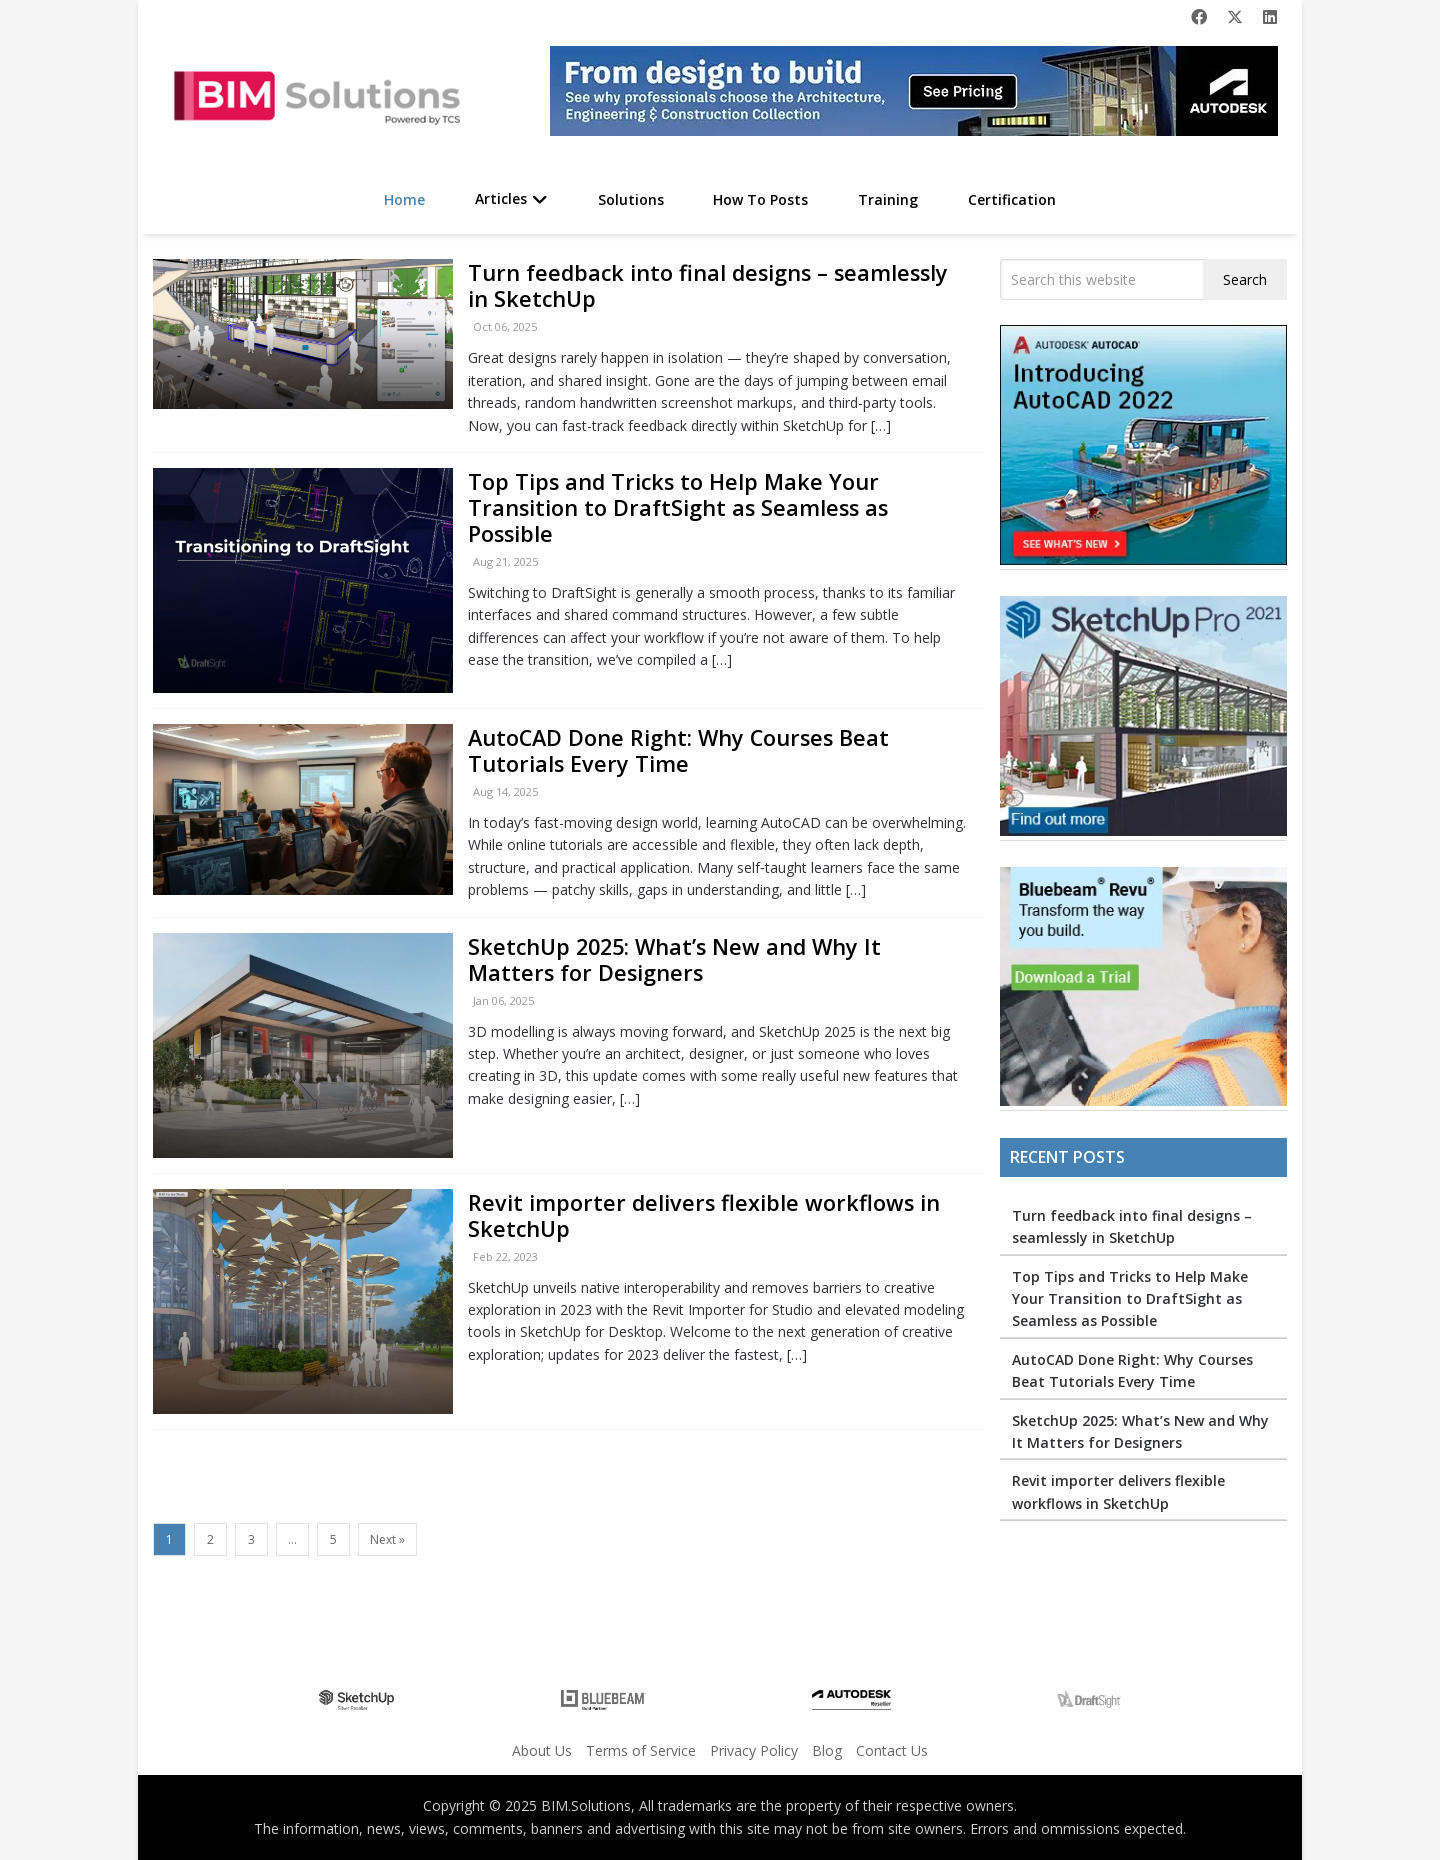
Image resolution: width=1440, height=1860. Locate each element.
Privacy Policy (754, 1750)
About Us (542, 1750)
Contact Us (892, 1750)
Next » (387, 1539)
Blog (827, 1750)
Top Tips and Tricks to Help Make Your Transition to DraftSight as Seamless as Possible (678, 507)
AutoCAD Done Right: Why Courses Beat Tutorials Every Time (678, 750)
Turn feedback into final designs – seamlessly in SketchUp (708, 285)
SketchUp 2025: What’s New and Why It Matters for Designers (674, 959)
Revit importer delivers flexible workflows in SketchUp (704, 1215)
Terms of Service (641, 1750)
